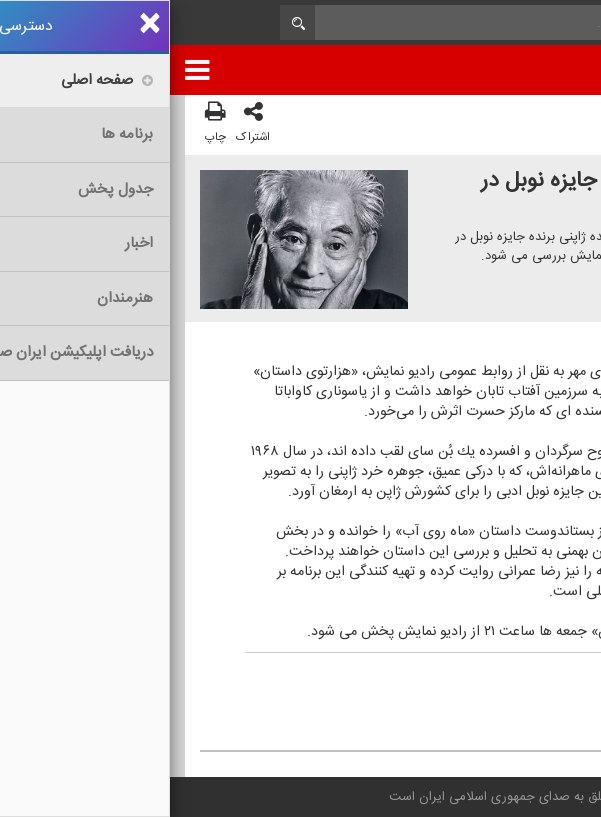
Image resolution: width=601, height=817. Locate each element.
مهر (461, 680)
